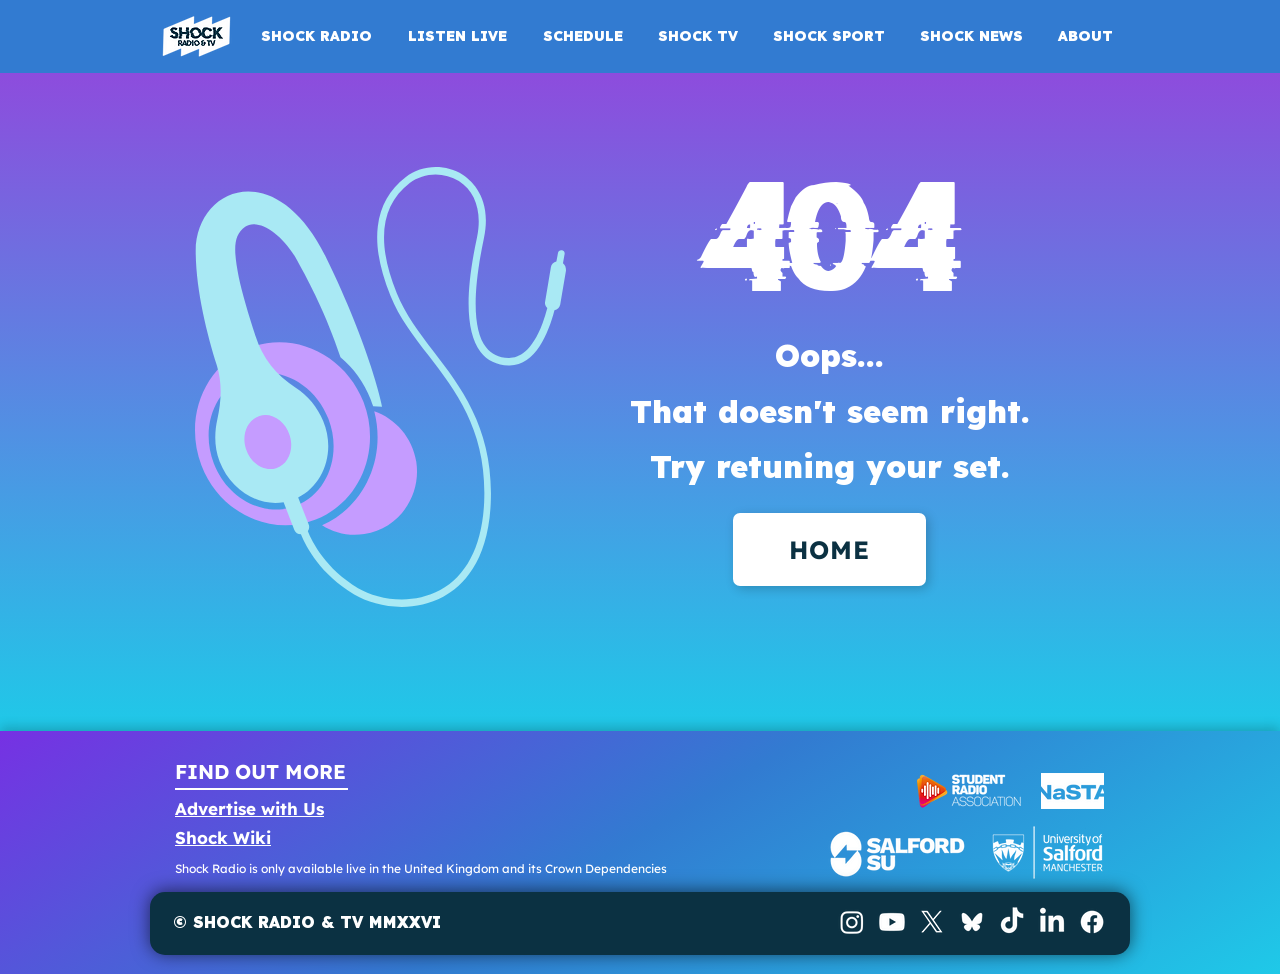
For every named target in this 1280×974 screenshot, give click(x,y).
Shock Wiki (223, 837)
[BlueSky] (972, 922)
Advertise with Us (249, 808)
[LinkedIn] (1052, 922)
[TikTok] (1012, 922)
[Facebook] (1092, 922)
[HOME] (829, 549)
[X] (932, 922)
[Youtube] (892, 922)
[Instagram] (852, 922)
